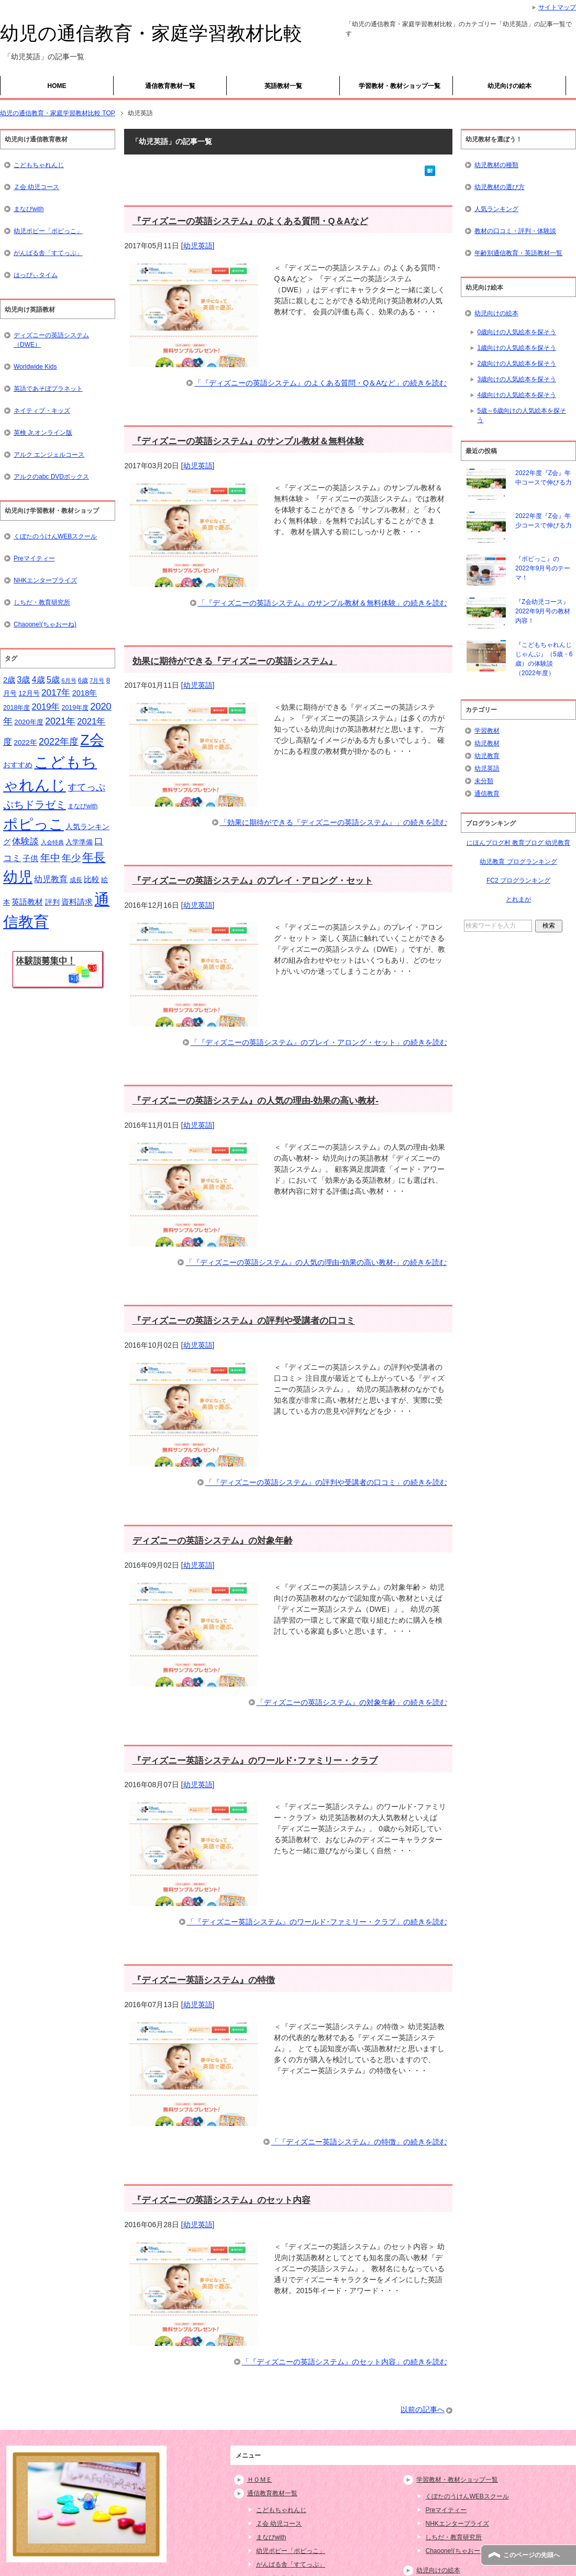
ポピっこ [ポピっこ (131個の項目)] (33, 824)
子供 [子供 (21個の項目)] (30, 858)
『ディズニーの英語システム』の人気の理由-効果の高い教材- (255, 1101)
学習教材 (487, 730)
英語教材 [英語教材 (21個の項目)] (27, 902)
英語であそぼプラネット (48, 388)
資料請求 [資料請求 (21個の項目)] (77, 902)
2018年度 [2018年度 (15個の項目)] (16, 707)
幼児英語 (198, 245)
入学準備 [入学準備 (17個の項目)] (79, 842)
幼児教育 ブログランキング (518, 861)
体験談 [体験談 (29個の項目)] (25, 841)
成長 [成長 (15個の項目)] (76, 880)
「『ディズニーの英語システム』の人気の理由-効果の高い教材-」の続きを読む (316, 1262)
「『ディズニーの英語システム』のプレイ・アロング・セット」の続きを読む (319, 1042)
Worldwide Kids (35, 366)
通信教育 (487, 793)
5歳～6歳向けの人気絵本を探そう (521, 415)
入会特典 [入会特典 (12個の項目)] (52, 842)
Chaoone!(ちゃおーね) (45, 624)
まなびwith (28, 209)
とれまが (518, 899)
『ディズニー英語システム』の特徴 (203, 1980)
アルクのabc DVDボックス (51, 476)
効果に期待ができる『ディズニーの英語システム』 (234, 661)
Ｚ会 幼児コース (36, 187)
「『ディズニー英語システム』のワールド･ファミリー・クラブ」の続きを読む (317, 1922)
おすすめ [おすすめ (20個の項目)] (17, 765)
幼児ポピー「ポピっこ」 (48, 231)
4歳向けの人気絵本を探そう (516, 395)
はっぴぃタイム (36, 275)
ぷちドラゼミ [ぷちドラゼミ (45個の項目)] (34, 804)
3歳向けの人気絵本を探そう (516, 379)
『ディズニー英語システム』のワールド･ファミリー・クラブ (255, 1761)
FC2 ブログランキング (518, 880)
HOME (57, 86)
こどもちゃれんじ (39, 165)
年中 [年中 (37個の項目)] (50, 857)
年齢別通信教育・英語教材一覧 (518, 253)
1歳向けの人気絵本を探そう (516, 347)
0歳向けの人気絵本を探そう (516, 332)
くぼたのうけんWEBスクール (55, 536)
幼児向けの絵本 (509, 86)
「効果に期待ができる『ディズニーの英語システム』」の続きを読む (333, 822)
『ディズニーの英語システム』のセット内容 (221, 2200)
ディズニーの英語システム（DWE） (51, 340)
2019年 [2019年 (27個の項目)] (46, 707)
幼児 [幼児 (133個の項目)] (17, 876)
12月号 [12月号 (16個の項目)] (28, 693)
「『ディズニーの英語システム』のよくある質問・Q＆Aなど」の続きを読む (320, 383)
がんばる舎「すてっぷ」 (48, 253)
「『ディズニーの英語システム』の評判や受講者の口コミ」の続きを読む (326, 1482)
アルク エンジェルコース (49, 454)
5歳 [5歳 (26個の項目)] (53, 679)
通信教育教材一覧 (170, 86)
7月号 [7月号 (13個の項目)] (97, 680)
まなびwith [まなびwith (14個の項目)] (82, 806)
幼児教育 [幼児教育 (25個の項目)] (51, 879)
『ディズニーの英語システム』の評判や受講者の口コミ (243, 1321)
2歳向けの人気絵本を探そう (516, 363)
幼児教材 (487, 743)
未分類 (483, 781)
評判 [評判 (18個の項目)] (52, 902)
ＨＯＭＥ (259, 2479)
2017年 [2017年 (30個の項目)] (55, 692)
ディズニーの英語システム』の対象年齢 (212, 1541)
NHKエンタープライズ (45, 580)
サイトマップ (557, 7)
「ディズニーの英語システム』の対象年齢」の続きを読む (352, 1702)
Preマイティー (34, 558)
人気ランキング (496, 209)
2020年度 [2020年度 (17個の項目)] (28, 722)
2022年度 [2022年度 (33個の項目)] (59, 741)
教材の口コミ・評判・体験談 (515, 231)
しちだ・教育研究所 (42, 602)
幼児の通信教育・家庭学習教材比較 (151, 33)
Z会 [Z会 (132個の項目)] (92, 739)
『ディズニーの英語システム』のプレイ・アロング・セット (252, 881)
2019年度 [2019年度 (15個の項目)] (75, 707)
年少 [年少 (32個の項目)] (71, 858)
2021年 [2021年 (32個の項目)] (60, 721)
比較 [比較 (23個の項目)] (91, 879)
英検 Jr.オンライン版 (43, 432)
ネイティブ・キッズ (42, 410)
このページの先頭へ (531, 2555)
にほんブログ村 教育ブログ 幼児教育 (519, 842)
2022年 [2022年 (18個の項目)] (25, 742)
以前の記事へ (423, 2409)
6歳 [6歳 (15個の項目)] (83, 680)
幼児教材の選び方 (499, 187)
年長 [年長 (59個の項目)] (93, 857)
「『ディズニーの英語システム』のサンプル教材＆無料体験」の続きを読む (322, 603)
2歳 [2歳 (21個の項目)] (9, 680)
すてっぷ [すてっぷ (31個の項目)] (86, 787)
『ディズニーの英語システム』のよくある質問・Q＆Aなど (250, 221)
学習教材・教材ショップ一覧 (399, 86)
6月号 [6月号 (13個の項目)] (68, 680)
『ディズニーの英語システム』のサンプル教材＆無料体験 (248, 441)
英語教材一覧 (283, 86)
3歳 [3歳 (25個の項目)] (23, 679)
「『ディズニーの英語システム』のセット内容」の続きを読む (344, 2362)
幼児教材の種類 (496, 165)
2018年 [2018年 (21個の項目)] (84, 693)
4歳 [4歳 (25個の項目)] (38, 679)
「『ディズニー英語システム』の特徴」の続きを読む (359, 2142)
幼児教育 (487, 755)
